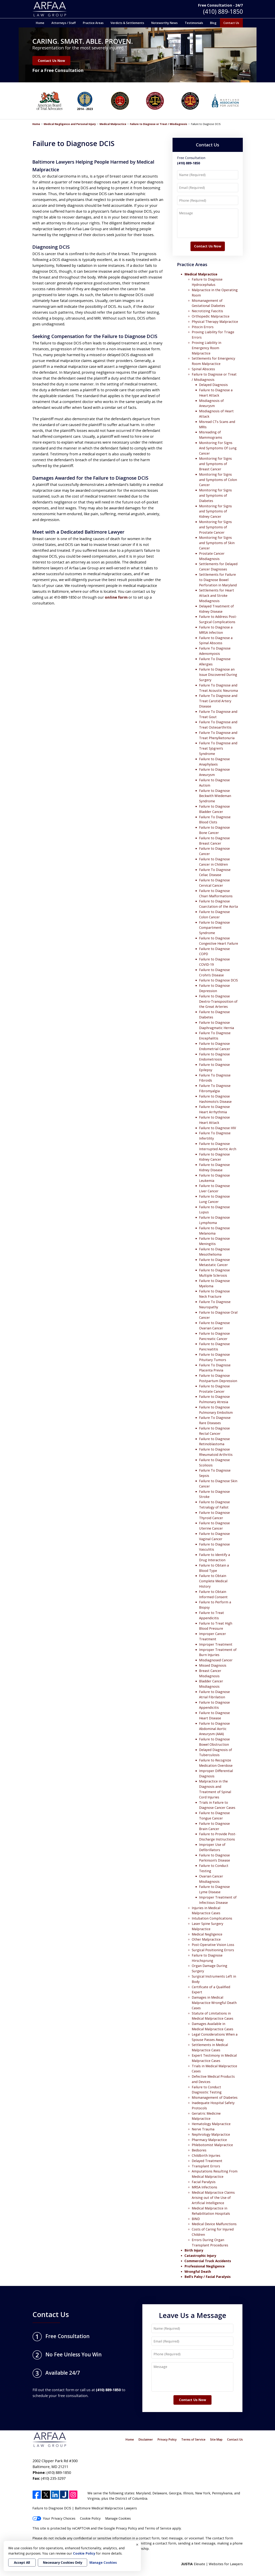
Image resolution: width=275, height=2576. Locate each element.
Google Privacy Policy (120, 2528)
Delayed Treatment (207, 2161)
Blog (213, 23)
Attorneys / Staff (63, 23)
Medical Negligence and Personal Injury (70, 124)
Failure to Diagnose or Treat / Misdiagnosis (158, 124)
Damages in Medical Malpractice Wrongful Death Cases (214, 2002)
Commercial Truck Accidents (207, 2261)
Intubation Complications (212, 1918)
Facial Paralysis (204, 2182)
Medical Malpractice (113, 124)
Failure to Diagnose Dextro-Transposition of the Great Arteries (218, 1001)
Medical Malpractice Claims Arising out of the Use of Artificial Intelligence (213, 2197)
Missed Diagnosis (212, 1665)
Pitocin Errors (203, 327)
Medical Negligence (207, 1934)
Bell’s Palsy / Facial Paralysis (207, 2276)
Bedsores (199, 2150)
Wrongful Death (197, 2271)
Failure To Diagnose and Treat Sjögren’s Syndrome (218, 748)
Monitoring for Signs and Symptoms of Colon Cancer (218, 479)
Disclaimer (146, 2439)
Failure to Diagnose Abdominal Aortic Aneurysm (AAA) (214, 1728)
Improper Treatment (215, 1644)
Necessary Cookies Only (62, 2562)
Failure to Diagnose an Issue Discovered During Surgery (218, 674)
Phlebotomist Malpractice (212, 2145)
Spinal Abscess (203, 369)
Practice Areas (93, 23)
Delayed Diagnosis (213, 384)
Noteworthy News (164, 23)
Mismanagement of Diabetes (214, 2097)
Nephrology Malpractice (211, 2134)
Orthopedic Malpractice (210, 316)
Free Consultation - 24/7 (220, 5)
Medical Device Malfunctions (214, 2224)
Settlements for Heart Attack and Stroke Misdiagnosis (216, 595)
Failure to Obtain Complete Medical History (213, 1580)
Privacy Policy (167, 2439)
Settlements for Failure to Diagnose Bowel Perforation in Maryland (218, 579)
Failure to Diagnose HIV (217, 1128)
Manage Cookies (118, 2518)
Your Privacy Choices (53, 2518)
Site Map (216, 2439)
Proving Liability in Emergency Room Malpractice (206, 347)
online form (116, 597)
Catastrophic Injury (200, 2255)
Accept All (22, 2562)
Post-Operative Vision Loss (213, 1944)
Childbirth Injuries (206, 2155)
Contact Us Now (51, 60)
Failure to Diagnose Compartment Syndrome (214, 927)
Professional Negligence (204, 2266)
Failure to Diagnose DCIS (218, 980)
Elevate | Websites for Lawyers (212, 2564)
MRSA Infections (204, 2187)
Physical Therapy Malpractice (215, 321)
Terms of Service (193, 2439)
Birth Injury (193, 2250)
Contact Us (231, 23)
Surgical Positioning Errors (213, 1950)
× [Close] (137, 2544)
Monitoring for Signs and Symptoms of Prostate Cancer (215, 527)
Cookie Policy (90, 2518)
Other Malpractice (206, 1939)
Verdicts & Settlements (127, 23)
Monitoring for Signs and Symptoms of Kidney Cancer (215, 511)
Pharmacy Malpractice (209, 2140)
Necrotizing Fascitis (207, 311)
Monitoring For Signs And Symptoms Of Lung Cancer (218, 448)
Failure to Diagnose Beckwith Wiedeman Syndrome (215, 795)
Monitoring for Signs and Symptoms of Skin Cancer (217, 542)
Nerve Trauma (203, 2129)
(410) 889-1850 (223, 11)
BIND (196, 2219)
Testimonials (194, 23)
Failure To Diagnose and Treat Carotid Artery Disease (218, 700)
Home (40, 23)
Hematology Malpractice (211, 2124)
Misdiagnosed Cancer (216, 1660)
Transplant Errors (206, 2166)
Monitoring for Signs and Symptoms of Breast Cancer (215, 463)
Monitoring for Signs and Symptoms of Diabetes (215, 495)
